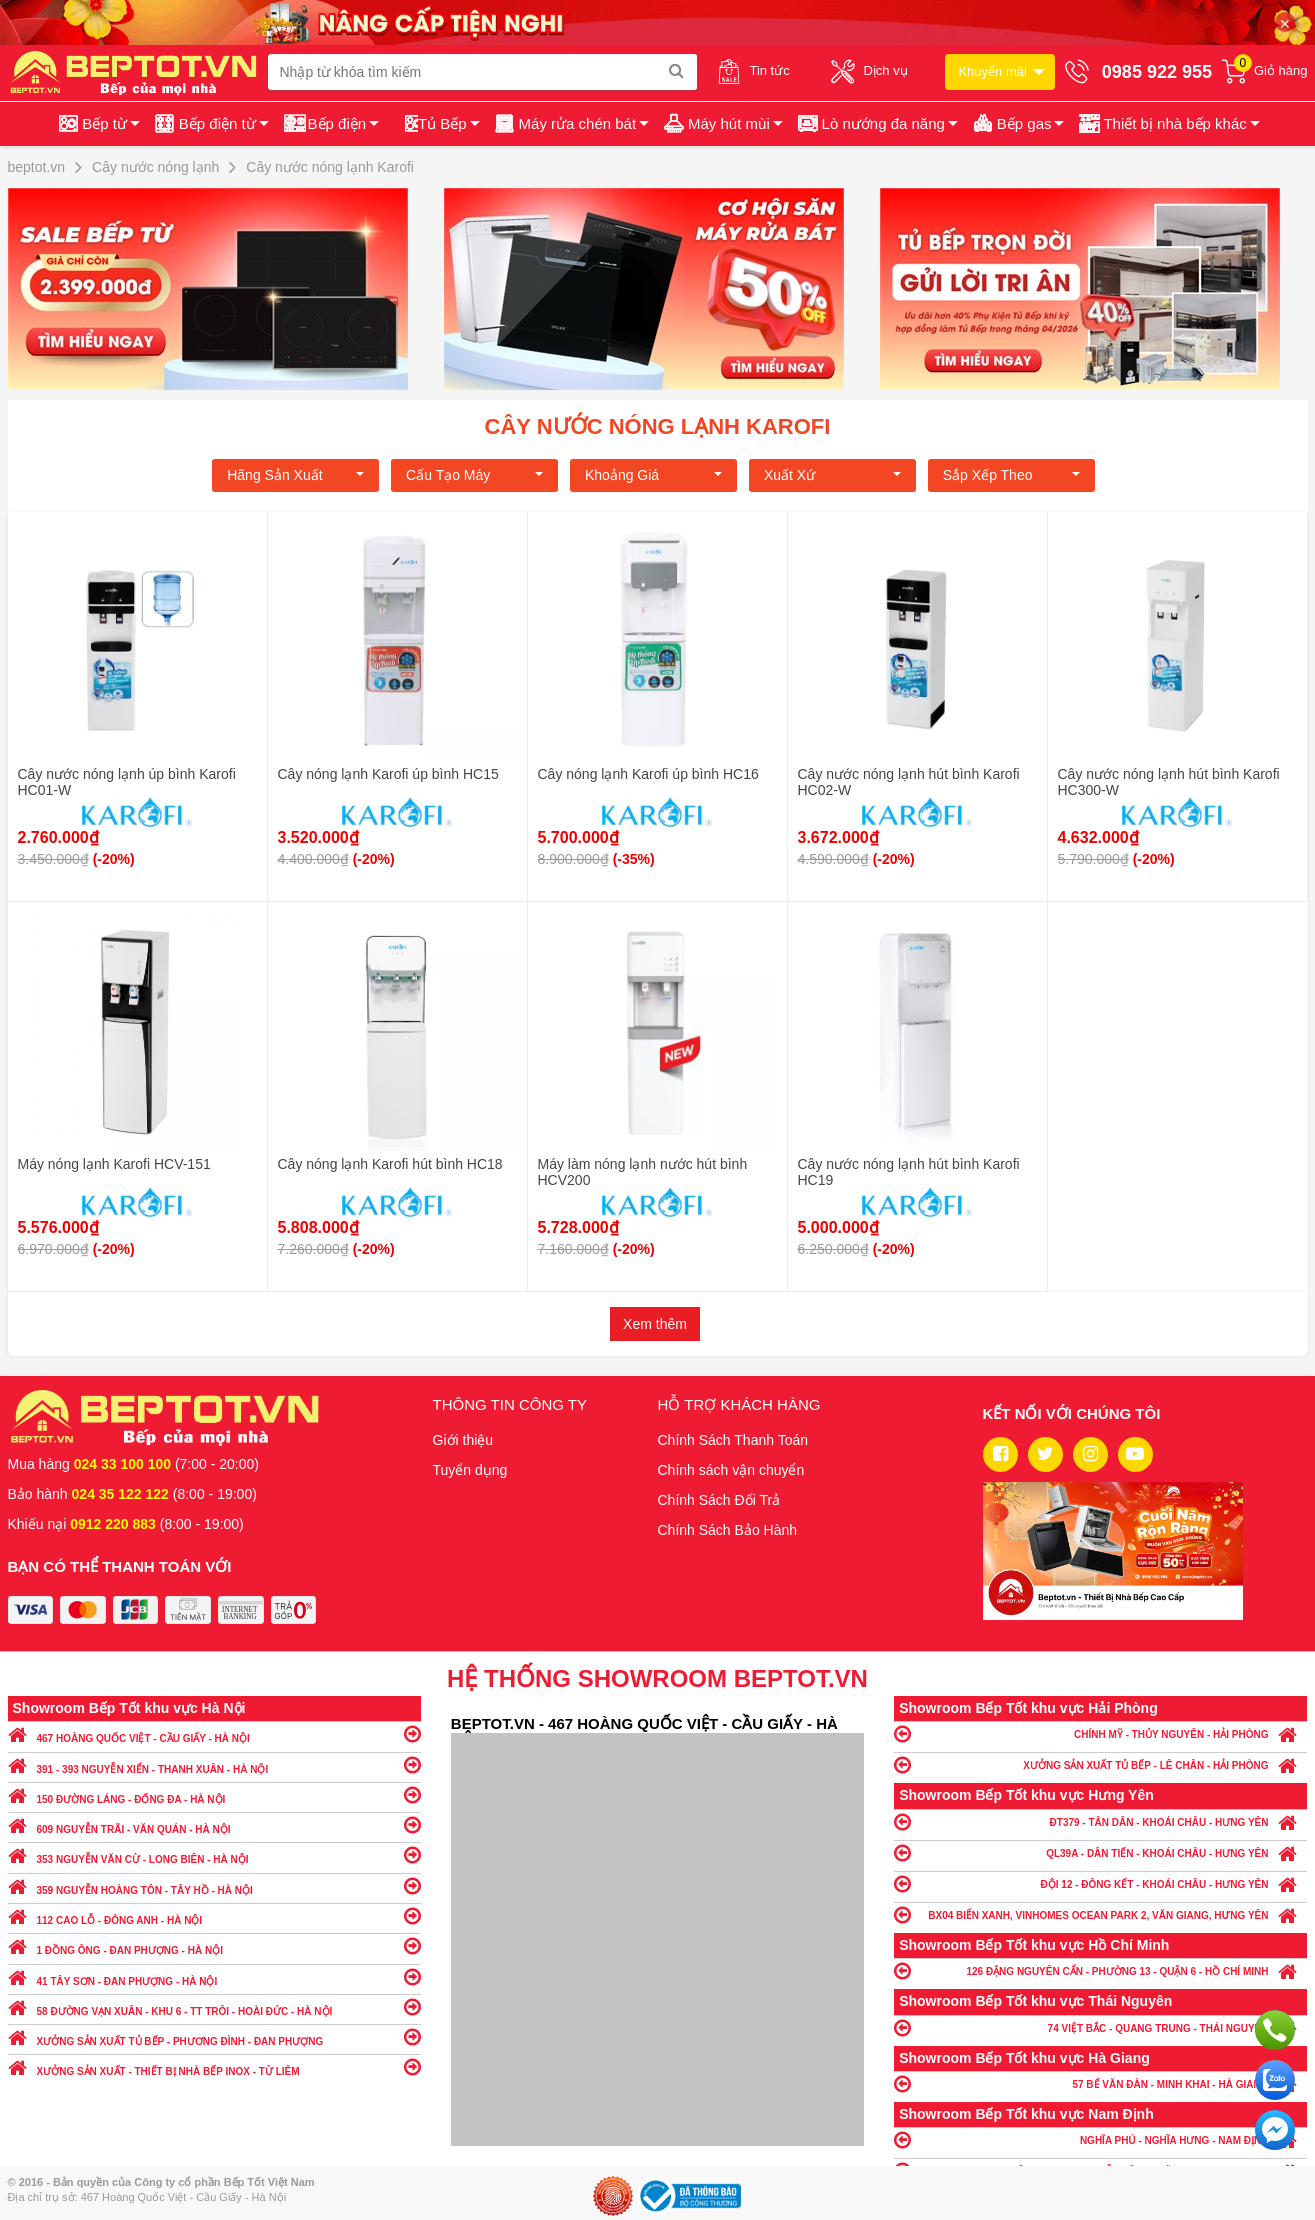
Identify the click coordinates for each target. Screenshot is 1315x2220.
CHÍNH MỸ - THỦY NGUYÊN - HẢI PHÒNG (1100, 1733)
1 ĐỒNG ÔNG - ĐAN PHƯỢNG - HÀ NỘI (214, 1945)
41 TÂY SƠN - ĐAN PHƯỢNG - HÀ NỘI (214, 1976)
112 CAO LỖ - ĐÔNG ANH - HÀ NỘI (214, 1915)
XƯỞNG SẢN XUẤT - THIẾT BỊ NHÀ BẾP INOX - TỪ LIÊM (214, 2066)
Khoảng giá (653, 475)
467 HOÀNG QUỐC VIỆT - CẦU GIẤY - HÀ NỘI (214, 1733)
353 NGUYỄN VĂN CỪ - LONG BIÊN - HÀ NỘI (214, 1854)
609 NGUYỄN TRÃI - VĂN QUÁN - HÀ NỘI (214, 1824)
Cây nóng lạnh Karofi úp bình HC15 (388, 774)
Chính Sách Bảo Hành (728, 1530)
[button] (1167, 124)
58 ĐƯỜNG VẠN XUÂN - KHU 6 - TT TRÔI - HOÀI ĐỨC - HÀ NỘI (214, 2006)
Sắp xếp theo (1011, 475)
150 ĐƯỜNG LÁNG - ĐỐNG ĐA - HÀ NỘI (214, 1794)
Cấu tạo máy (474, 475)
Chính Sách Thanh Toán (733, 1440)
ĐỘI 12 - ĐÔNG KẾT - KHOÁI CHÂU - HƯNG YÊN (1100, 1883)
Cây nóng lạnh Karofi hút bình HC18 (390, 1164)
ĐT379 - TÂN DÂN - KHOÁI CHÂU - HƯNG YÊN (1100, 1821)
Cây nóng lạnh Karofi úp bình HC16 (648, 774)
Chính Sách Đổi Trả (719, 1500)
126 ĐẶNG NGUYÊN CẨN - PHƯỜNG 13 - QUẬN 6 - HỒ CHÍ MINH (1100, 1970)
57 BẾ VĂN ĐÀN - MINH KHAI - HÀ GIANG (1100, 2083)
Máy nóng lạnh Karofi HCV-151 (114, 1164)
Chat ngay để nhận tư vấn (1275, 2130)
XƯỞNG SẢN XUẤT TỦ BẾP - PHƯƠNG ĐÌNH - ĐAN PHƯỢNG (214, 2036)
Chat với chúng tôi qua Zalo (1275, 2080)
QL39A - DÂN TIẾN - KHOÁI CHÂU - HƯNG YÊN (1100, 1852)
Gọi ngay (1275, 2030)
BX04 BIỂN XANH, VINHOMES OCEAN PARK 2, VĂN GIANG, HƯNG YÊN (1100, 1914)
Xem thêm (655, 1324)
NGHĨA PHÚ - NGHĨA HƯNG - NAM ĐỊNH (1100, 2139)
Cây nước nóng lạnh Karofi (658, 426)
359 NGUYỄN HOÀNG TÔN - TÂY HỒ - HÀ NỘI (214, 1885)
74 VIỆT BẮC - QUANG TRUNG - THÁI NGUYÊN (1100, 2027)
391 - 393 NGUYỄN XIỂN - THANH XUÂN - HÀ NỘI (214, 1764)
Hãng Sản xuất (295, 475)
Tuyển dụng (470, 1470)
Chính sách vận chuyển (731, 1470)
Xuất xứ (832, 475)
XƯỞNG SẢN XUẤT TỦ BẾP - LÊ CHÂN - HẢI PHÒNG (1100, 1764)
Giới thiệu (463, 1440)
